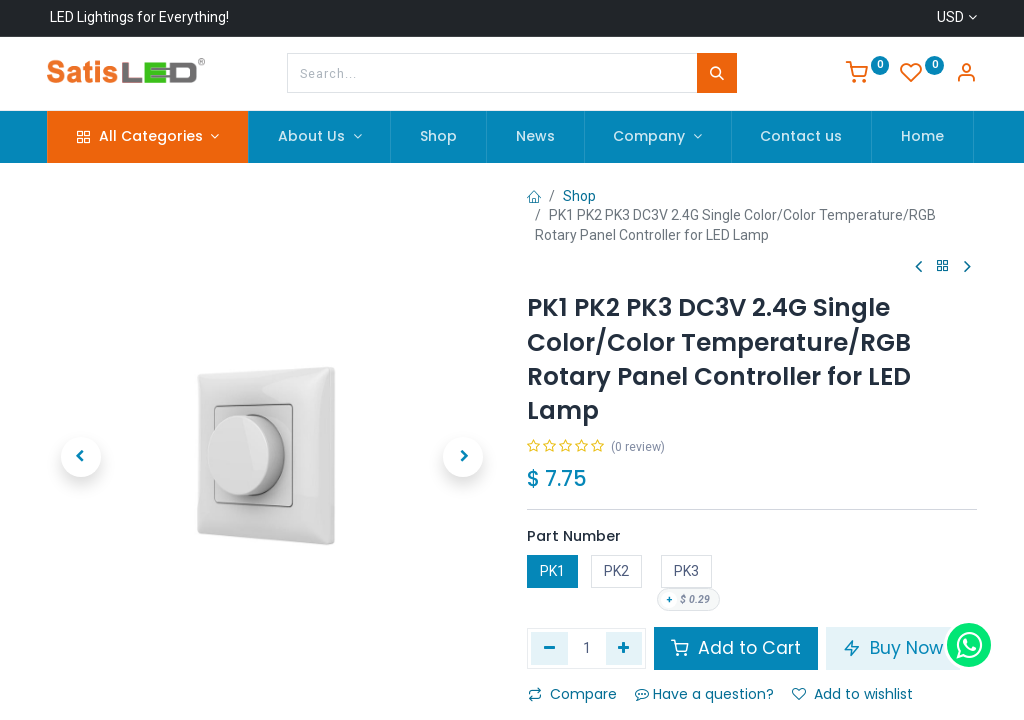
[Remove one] (549, 648)
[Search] (717, 73)
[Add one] (624, 648)
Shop (579, 196)
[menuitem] (438, 137)
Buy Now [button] (893, 648)
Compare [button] (572, 694)
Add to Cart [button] (736, 648)
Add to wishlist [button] (852, 694)
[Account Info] (966, 75)
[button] (81, 457)
